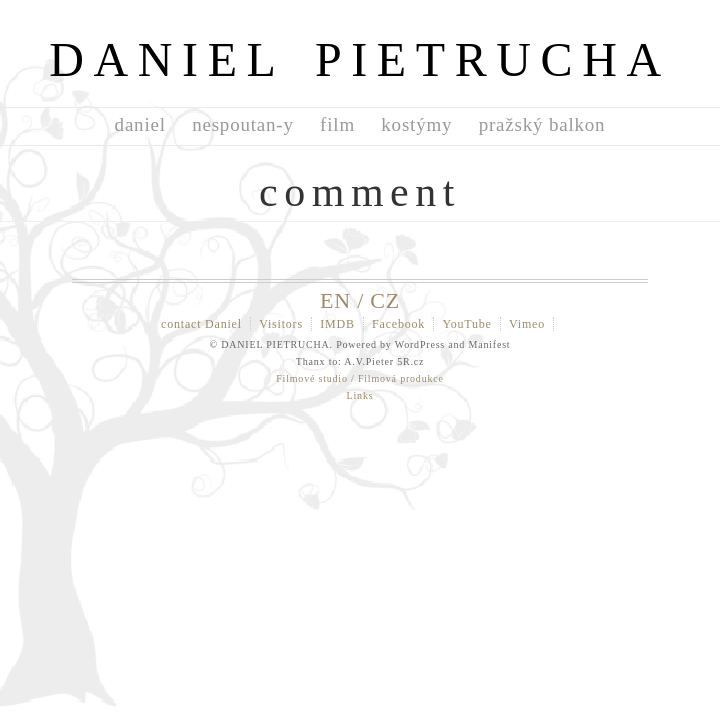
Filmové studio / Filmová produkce (360, 378)
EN (335, 300)
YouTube (466, 324)
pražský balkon (542, 124)
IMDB (337, 324)
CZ (385, 300)
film (337, 124)
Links (360, 395)
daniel (140, 124)
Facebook (398, 324)
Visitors (281, 324)
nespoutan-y (243, 124)
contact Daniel (201, 324)
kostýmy (416, 124)
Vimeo (527, 324)
